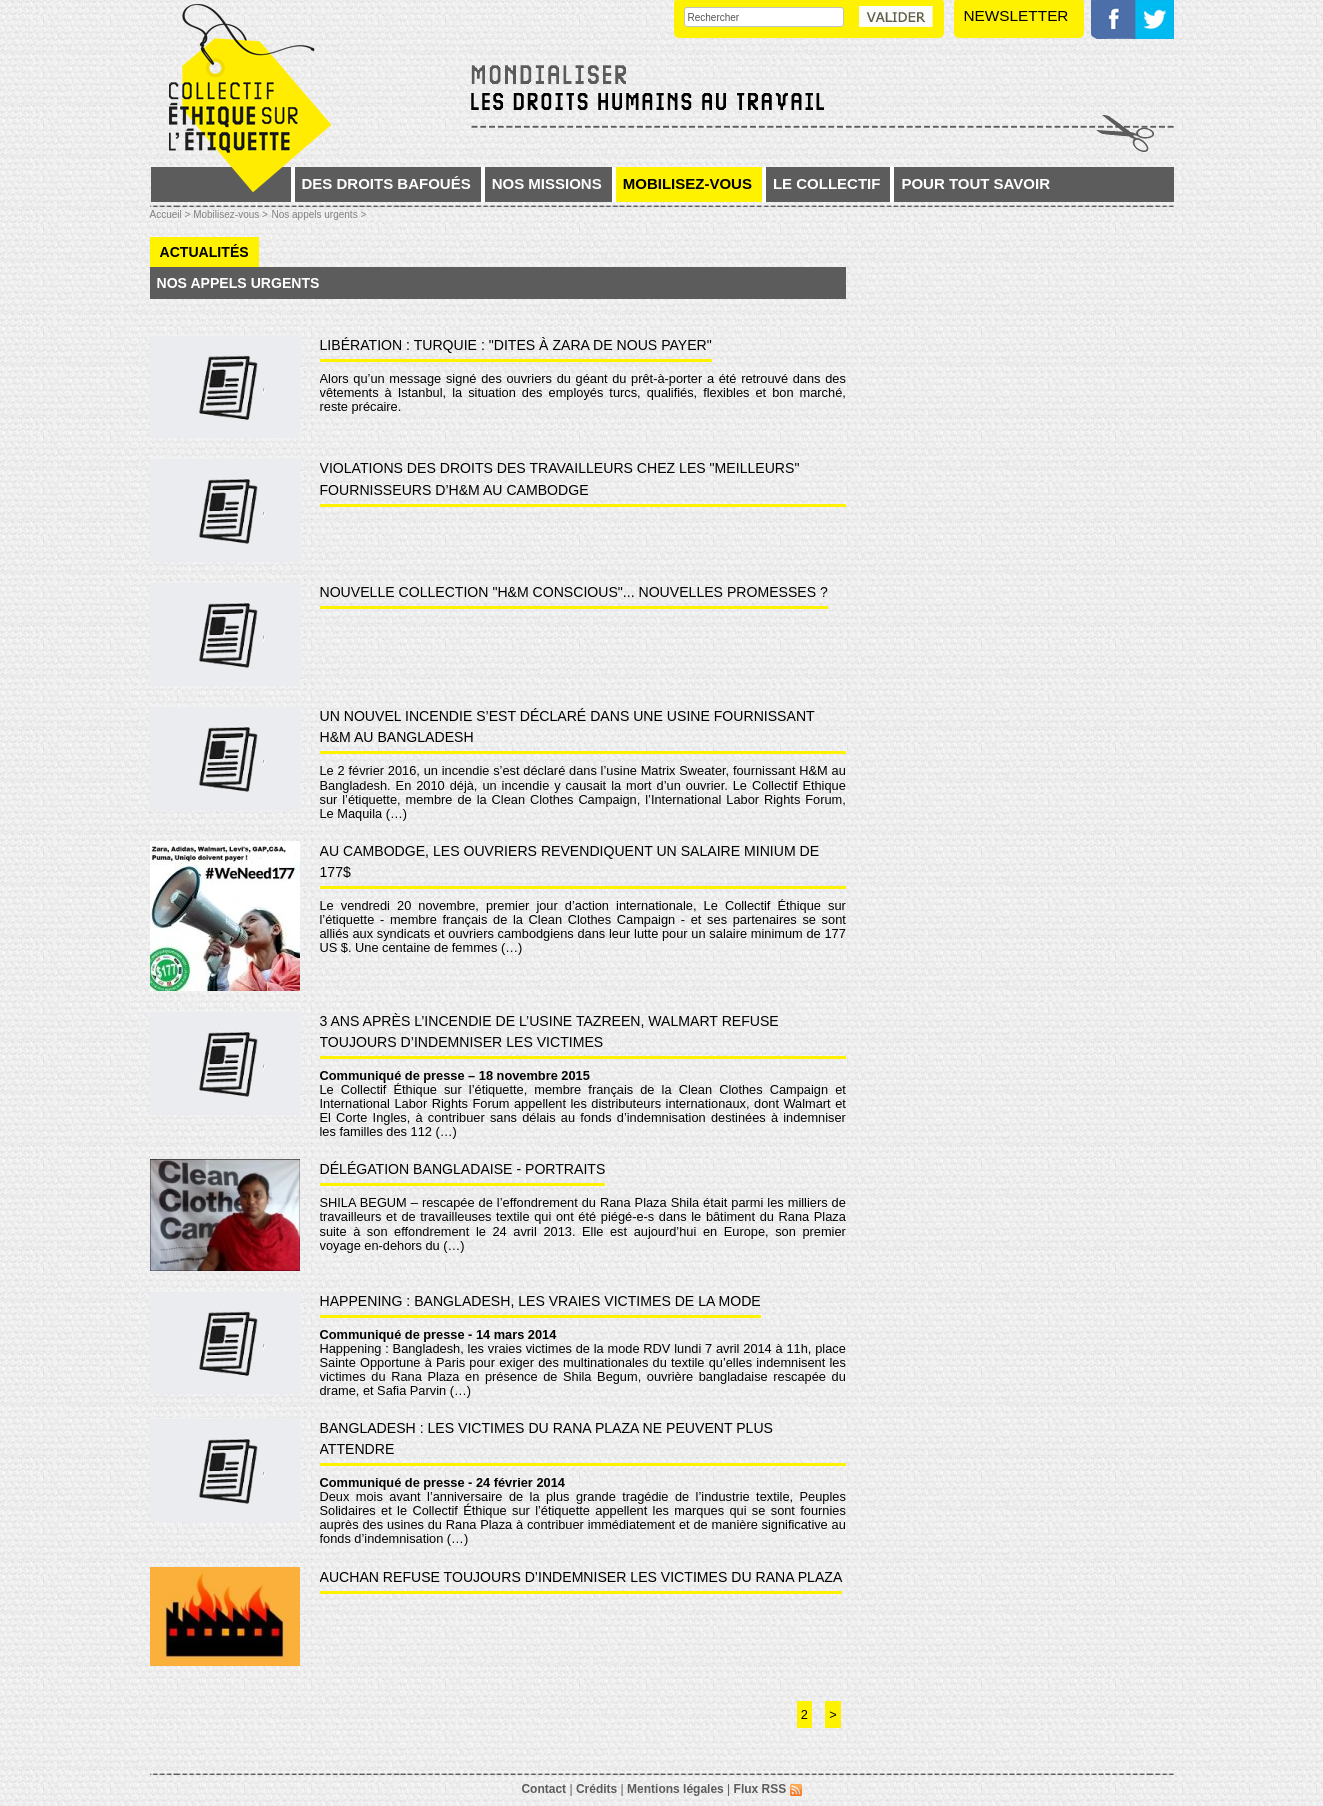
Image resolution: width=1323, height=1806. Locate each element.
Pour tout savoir (975, 183)
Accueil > (172, 214)
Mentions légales (675, 1789)
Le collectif (827, 183)
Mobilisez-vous (687, 183)
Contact (543, 1789)
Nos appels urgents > (318, 214)
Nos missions (547, 183)
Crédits (596, 1789)
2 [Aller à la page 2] (804, 1714)
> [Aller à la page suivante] (832, 1714)
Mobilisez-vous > (230, 214)
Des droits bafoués (386, 183)
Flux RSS (768, 1789)
